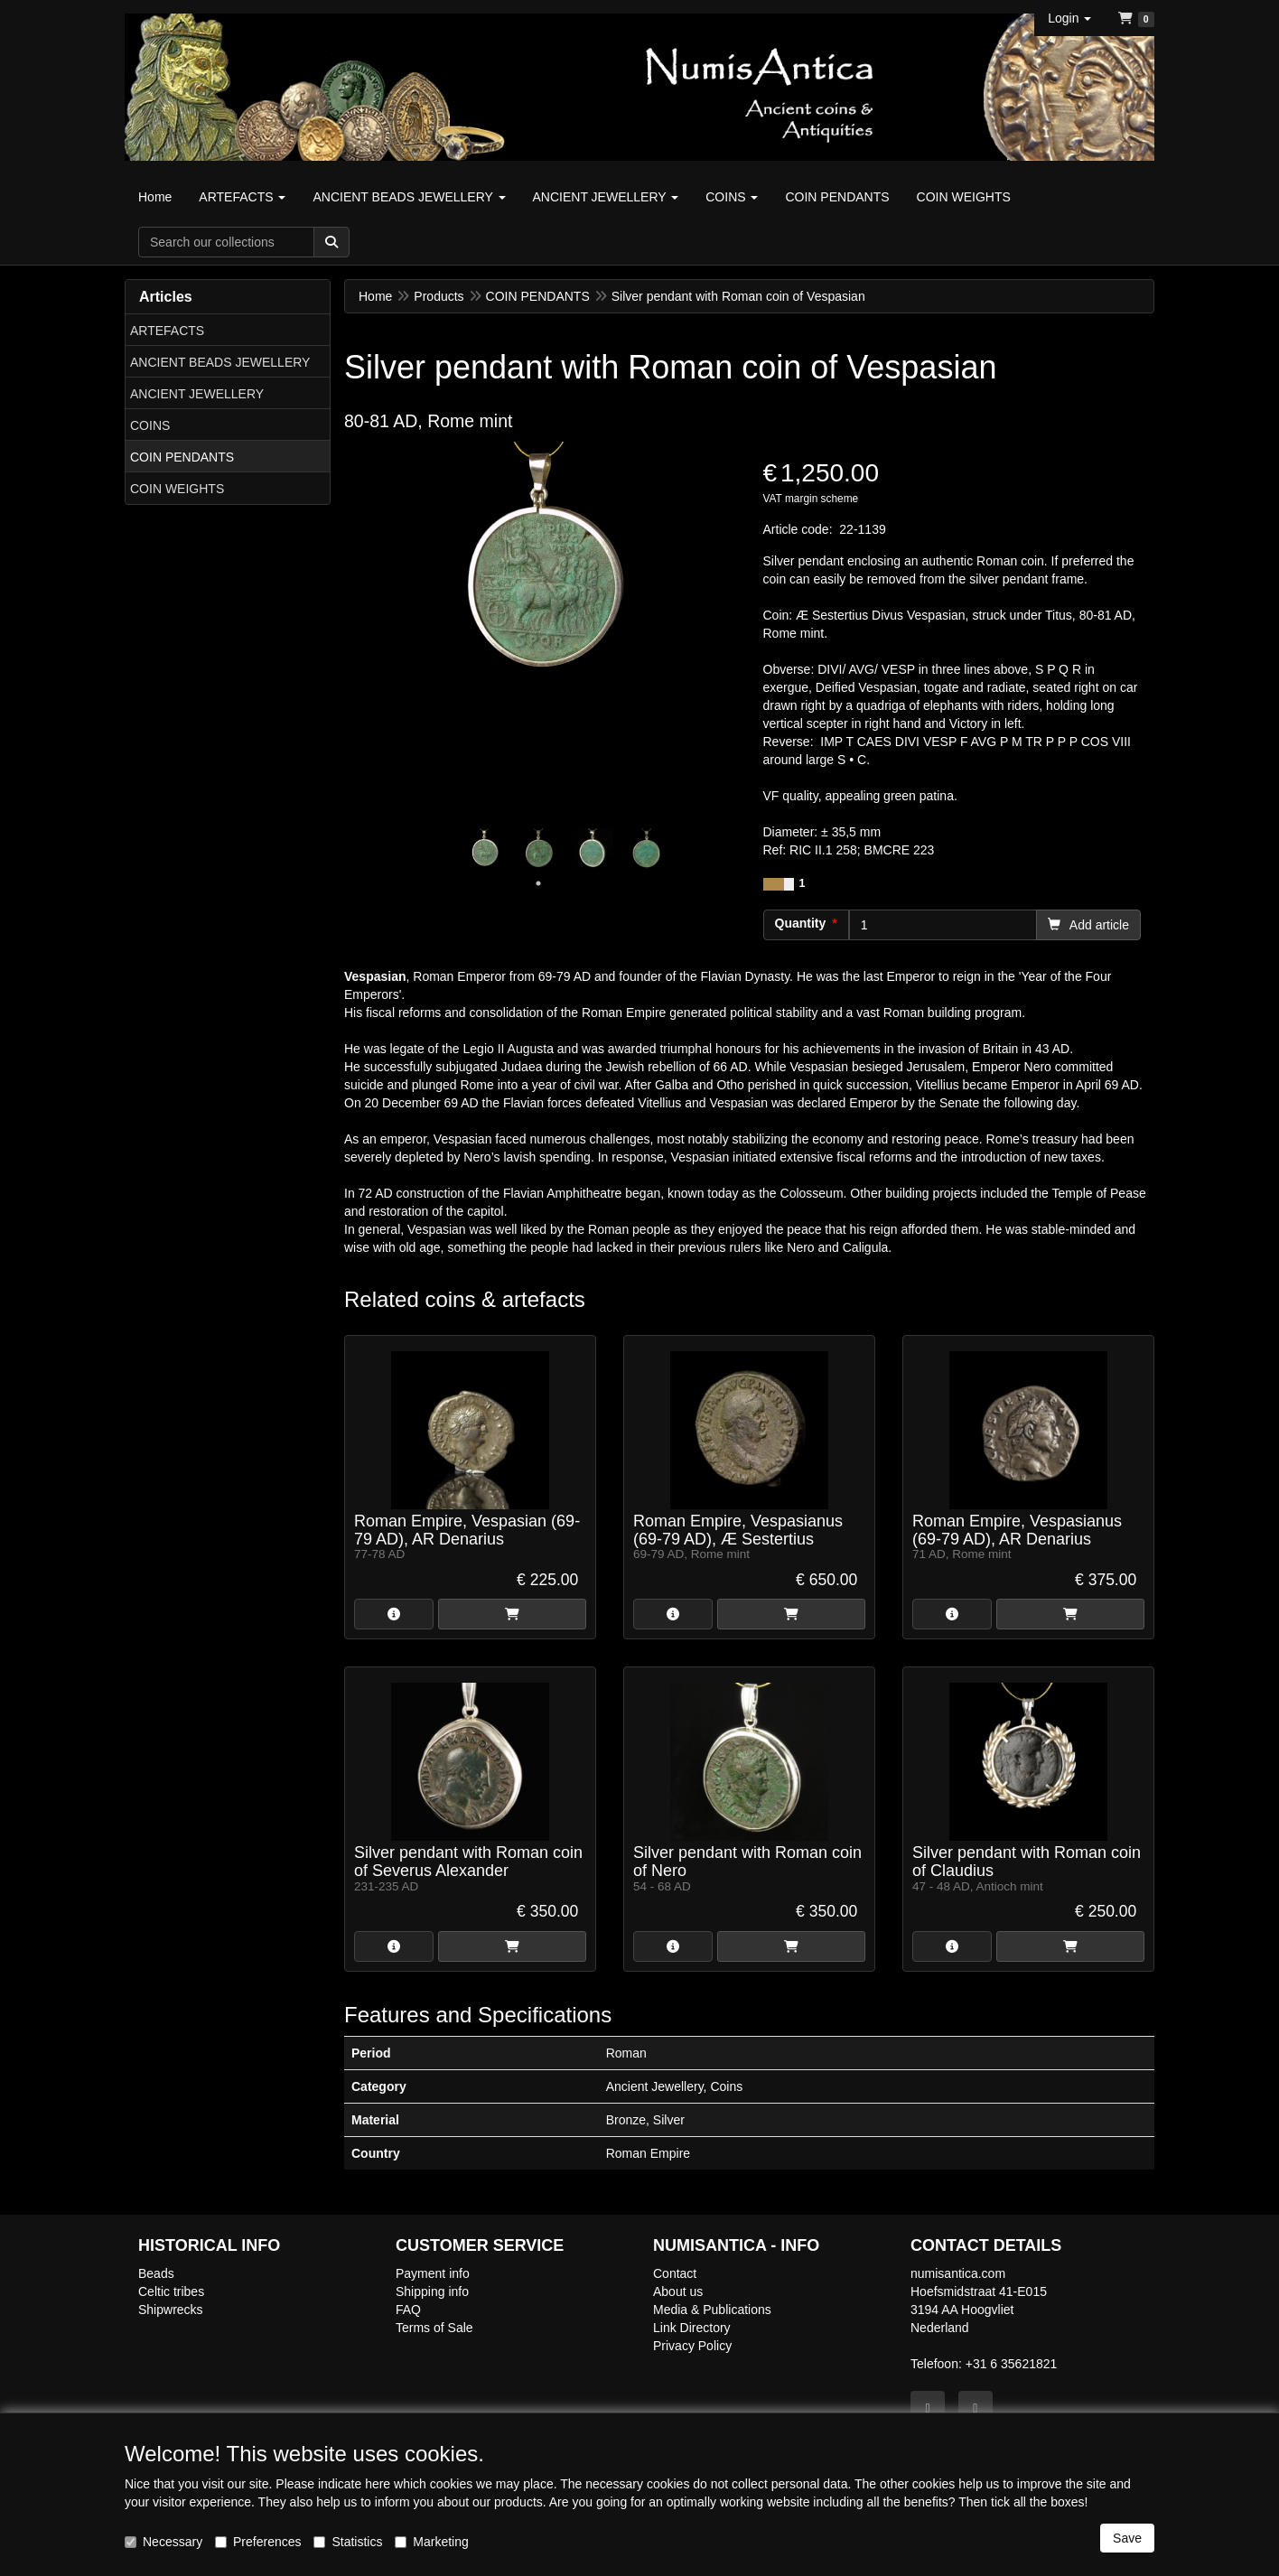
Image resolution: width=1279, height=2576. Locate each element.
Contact (674, 2273)
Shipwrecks (170, 2309)
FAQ (408, 2309)
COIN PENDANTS (182, 457)
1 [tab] (538, 883)
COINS (150, 425)
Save (1127, 2538)
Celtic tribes (171, 2291)
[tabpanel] (484, 849)
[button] (1069, 18)
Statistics (347, 2541)
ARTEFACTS (167, 330)
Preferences (258, 2541)
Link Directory (692, 2327)
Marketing (431, 2541)
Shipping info (432, 2291)
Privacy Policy (692, 2345)
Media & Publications (712, 2309)
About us (678, 2291)
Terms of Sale (434, 2327)
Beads (156, 2273)
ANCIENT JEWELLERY (197, 394)
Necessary (163, 2541)
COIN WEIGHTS (177, 488)
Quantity (800, 923)
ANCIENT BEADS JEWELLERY (220, 362)
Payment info (433, 2273)
